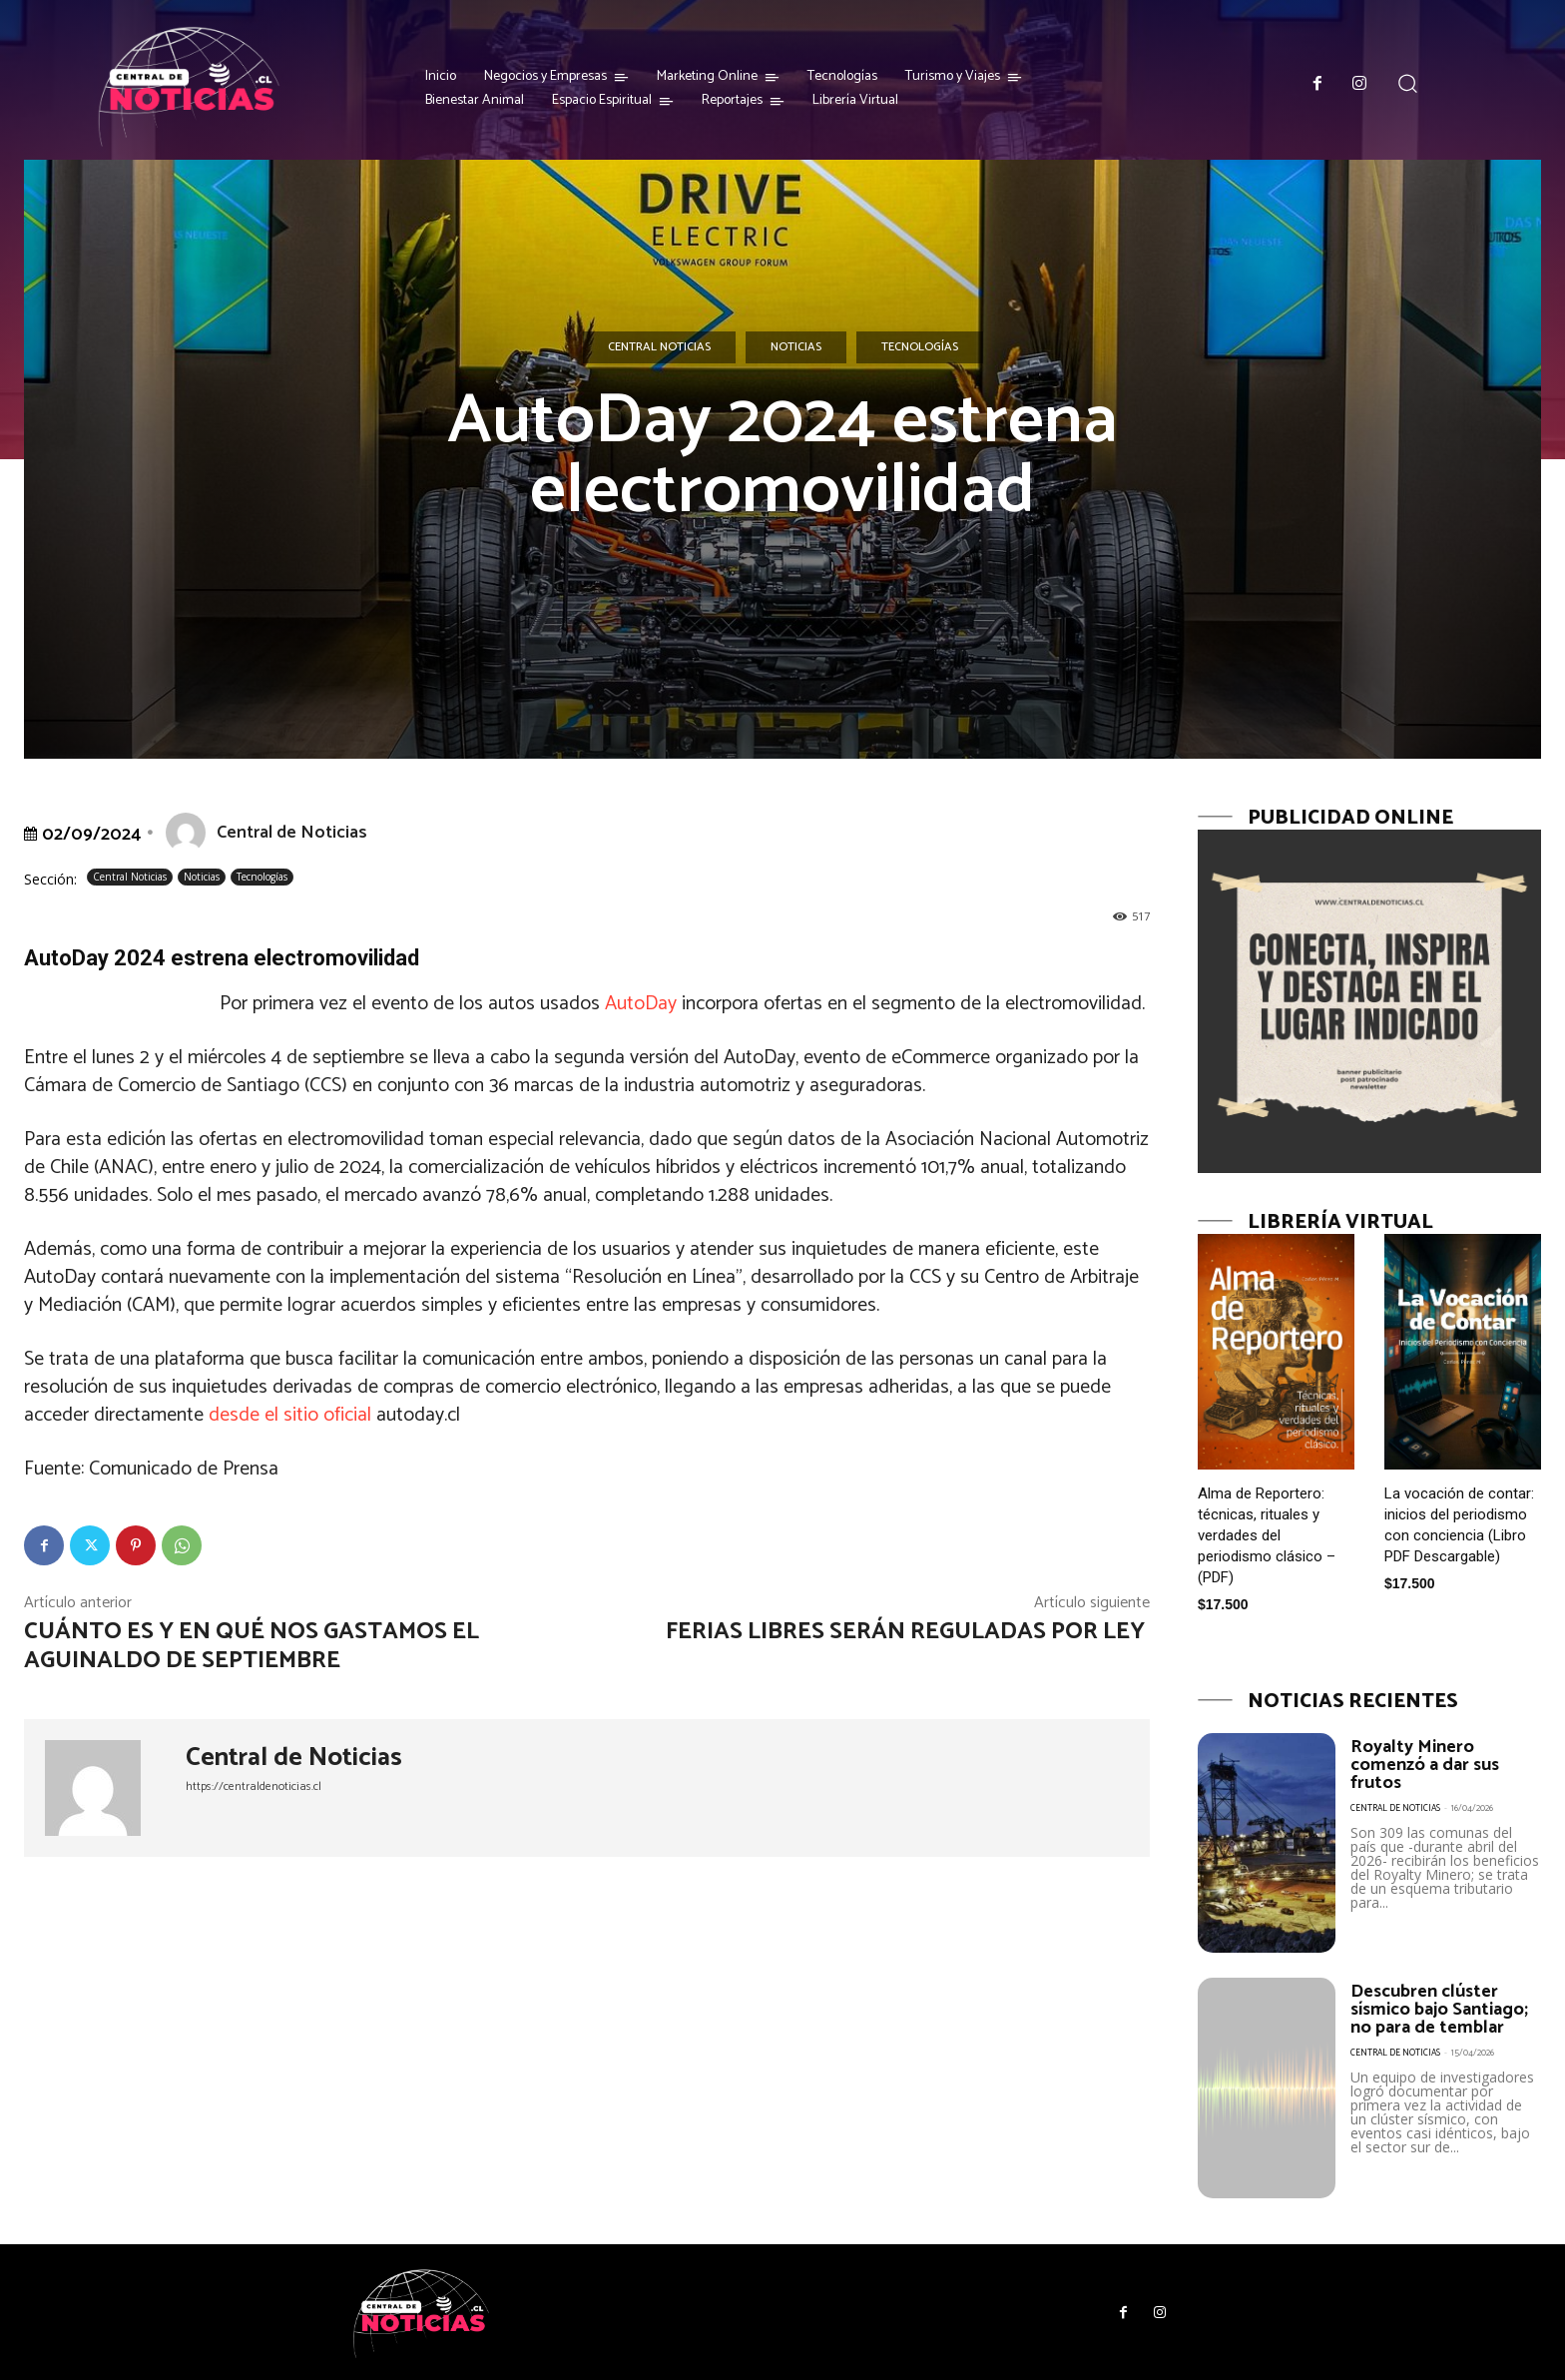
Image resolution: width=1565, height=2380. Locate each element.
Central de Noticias (292, 833)
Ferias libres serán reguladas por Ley (908, 1631)
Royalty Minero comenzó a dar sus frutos (1424, 1765)
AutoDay (641, 1003)
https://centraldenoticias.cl (253, 1786)
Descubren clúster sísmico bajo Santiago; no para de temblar (1439, 2010)
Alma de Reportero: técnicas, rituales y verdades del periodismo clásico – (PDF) (1266, 1535)
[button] (1407, 83)
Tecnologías (919, 347)
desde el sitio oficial (290, 1415)
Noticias (796, 347)
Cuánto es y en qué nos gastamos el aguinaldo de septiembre (251, 1646)
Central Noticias (659, 347)
